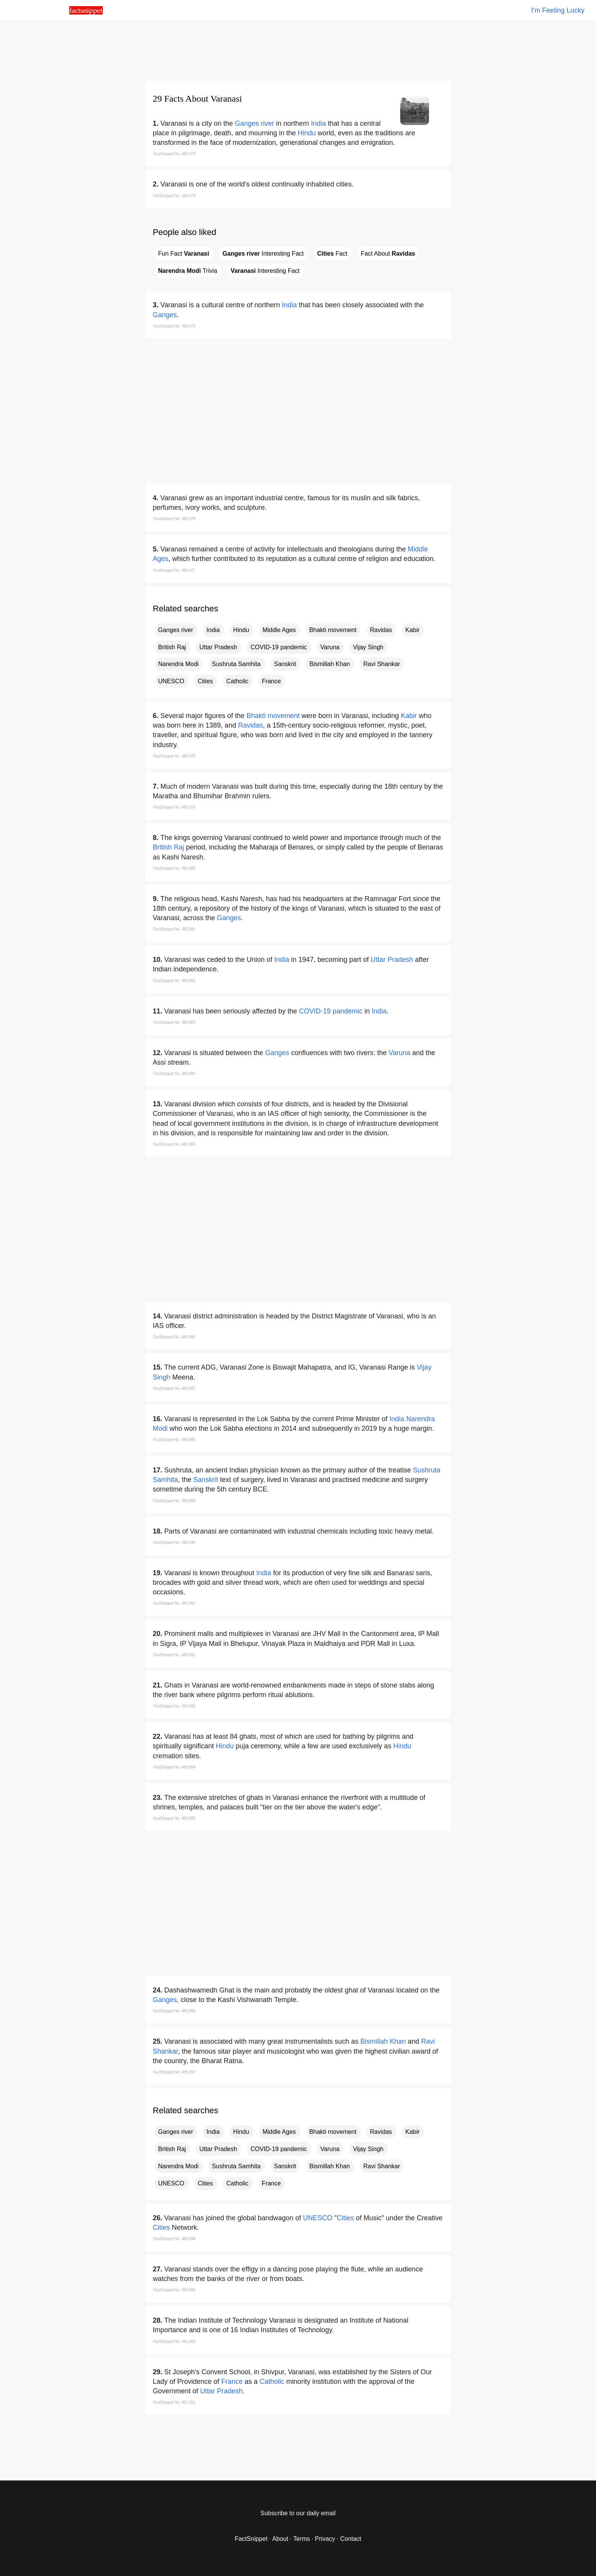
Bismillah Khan (329, 664)
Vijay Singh (368, 647)
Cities (205, 681)
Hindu (307, 133)
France (271, 681)
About (280, 2538)
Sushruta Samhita (236, 664)
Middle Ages (279, 630)
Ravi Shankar (381, 664)
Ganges (165, 315)
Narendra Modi (178, 664)
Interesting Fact (263, 253)
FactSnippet (251, 2538)
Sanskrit (285, 664)
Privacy (325, 2538)
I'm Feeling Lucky (558, 10)
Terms (301, 2538)
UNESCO (171, 681)
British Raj (172, 647)
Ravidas (381, 630)
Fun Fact (183, 253)
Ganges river (254, 123)
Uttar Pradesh (218, 647)
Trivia (188, 270)
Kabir (412, 630)
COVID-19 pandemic (278, 647)
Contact (350, 2538)
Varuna (329, 647)
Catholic (237, 681)
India (318, 123)
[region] (298, 49)
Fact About (388, 253)
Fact (332, 253)
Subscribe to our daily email (298, 2513)
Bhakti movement (333, 630)
